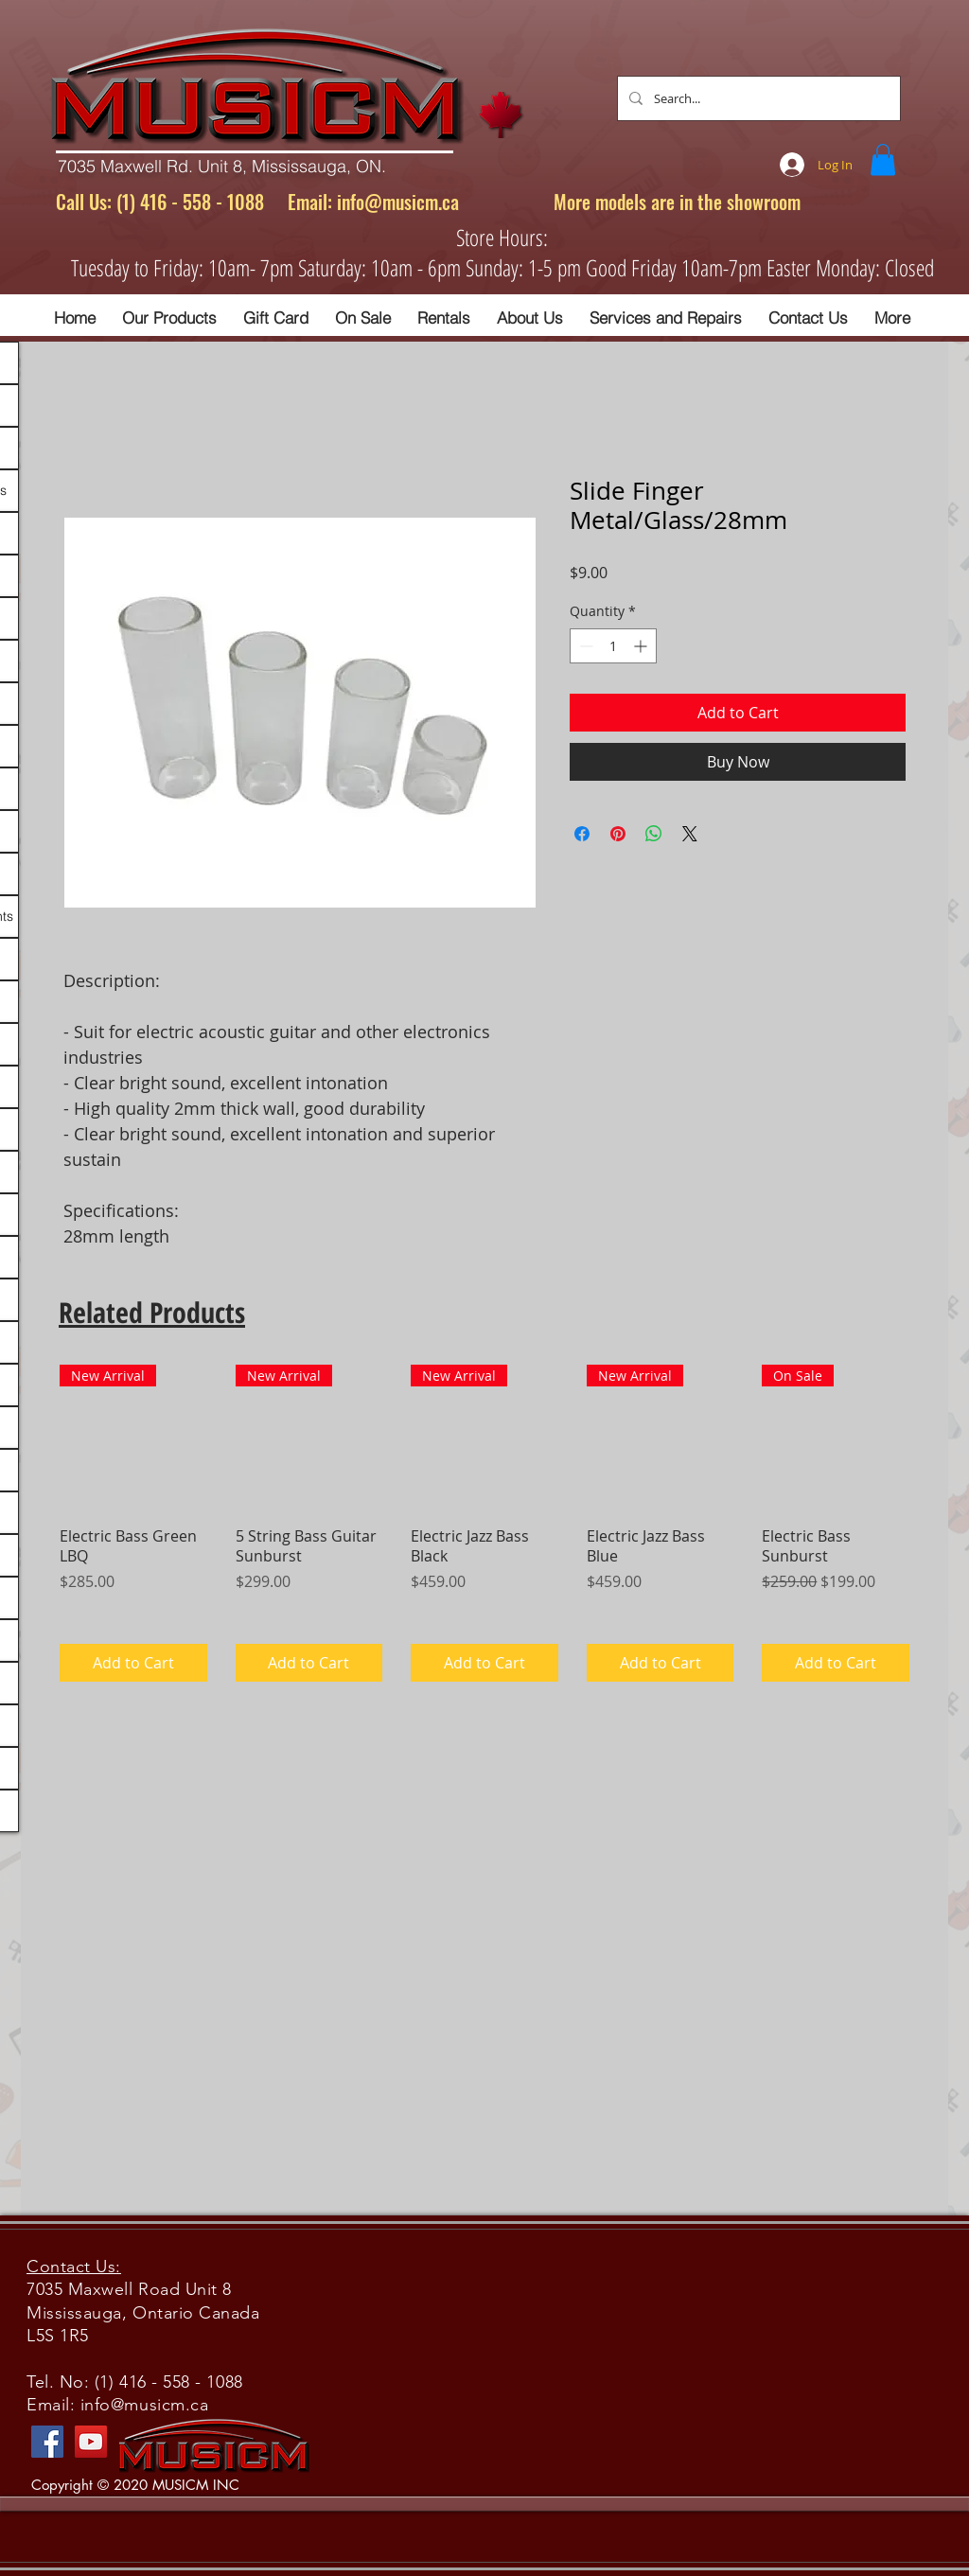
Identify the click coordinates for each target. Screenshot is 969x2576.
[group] (484, 1523)
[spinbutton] (613, 645)
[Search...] (757, 98)
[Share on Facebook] (582, 833)
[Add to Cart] (133, 1663)
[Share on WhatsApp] (654, 833)
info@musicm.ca (398, 201)
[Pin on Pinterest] (618, 833)
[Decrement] (584, 645)
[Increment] (642, 645)
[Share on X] (689, 833)
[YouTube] (91, 2442)
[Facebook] (47, 2442)
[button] (883, 159)
